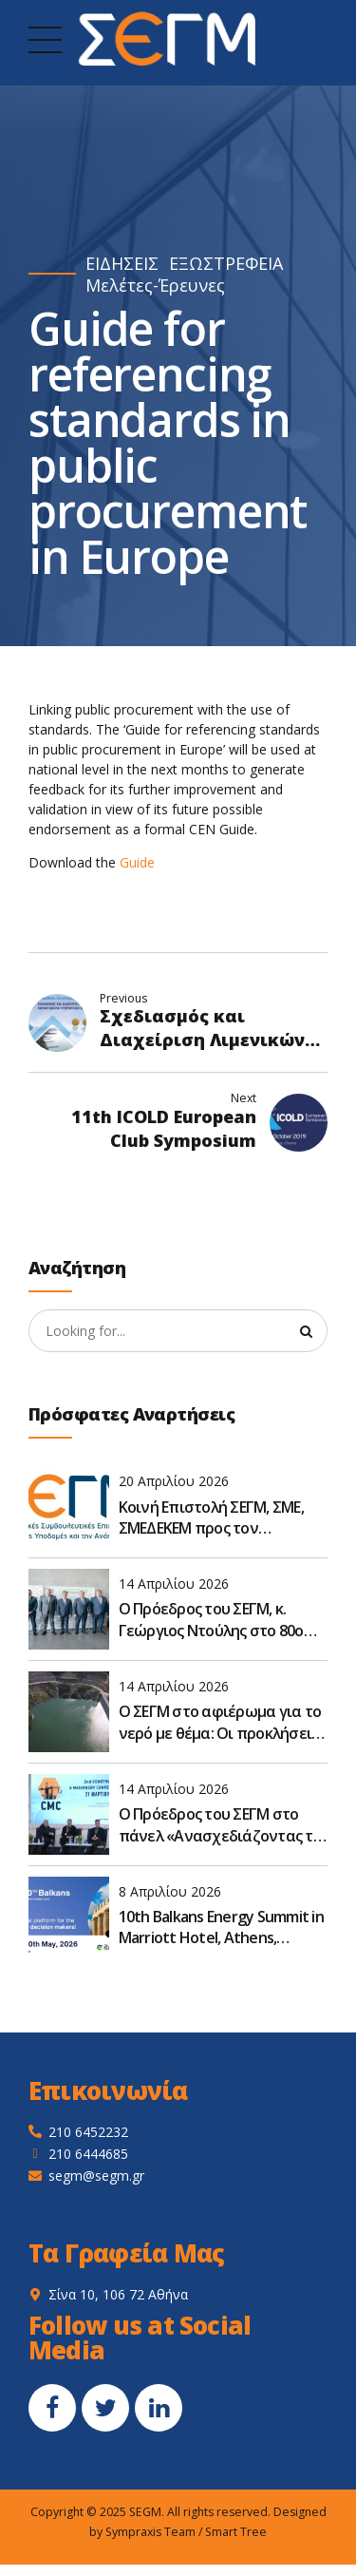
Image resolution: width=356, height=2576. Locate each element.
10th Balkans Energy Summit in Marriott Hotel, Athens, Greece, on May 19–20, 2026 (221, 1927)
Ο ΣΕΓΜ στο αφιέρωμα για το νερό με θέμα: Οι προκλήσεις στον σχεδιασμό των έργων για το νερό (220, 1722)
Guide (137, 862)
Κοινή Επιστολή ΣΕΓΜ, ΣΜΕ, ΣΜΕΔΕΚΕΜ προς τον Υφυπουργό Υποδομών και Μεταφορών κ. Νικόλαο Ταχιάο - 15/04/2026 (213, 1518)
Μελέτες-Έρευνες (155, 285)
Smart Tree (236, 2532)
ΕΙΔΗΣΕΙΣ (122, 264)
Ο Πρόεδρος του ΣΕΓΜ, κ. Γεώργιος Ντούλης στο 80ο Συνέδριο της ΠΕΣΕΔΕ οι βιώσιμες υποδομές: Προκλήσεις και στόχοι (211, 1620)
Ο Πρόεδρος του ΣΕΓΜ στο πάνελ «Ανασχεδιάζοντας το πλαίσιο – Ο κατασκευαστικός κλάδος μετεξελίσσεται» (220, 1824)
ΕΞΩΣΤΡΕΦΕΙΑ (226, 264)
